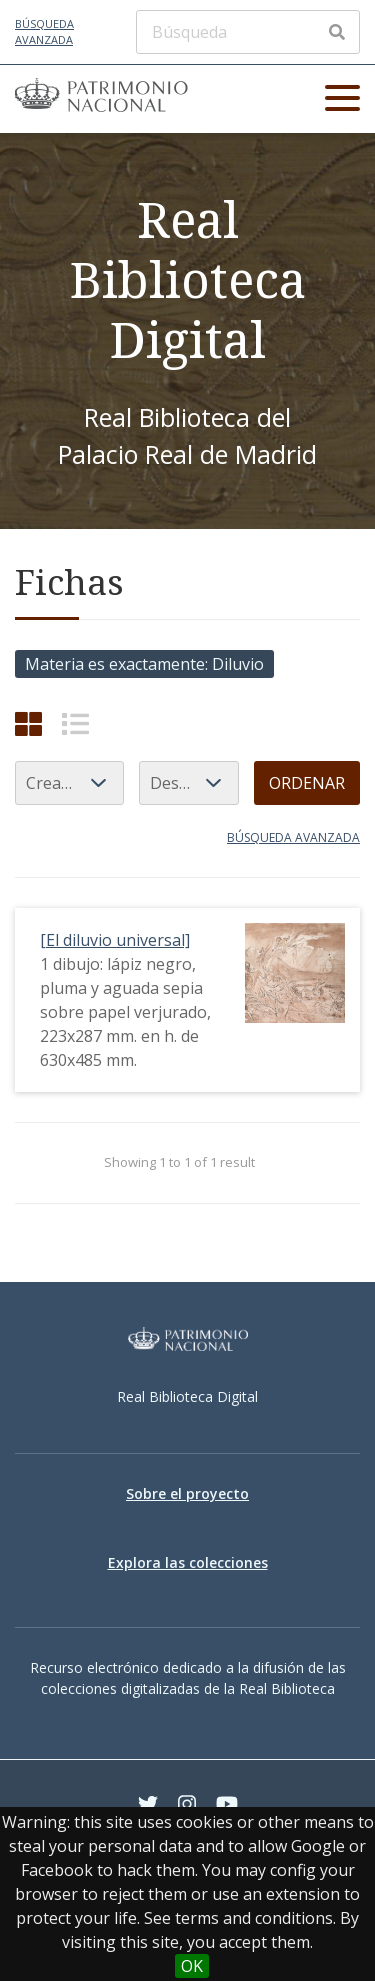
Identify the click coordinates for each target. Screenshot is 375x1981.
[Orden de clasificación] (189, 783)
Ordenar (307, 783)
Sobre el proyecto (187, 1493)
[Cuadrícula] (28, 723)
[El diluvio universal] (115, 940)
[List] (75, 723)
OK (192, 1966)
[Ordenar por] (69, 783)
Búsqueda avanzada (44, 32)
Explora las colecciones (188, 1562)
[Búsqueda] (248, 32)
